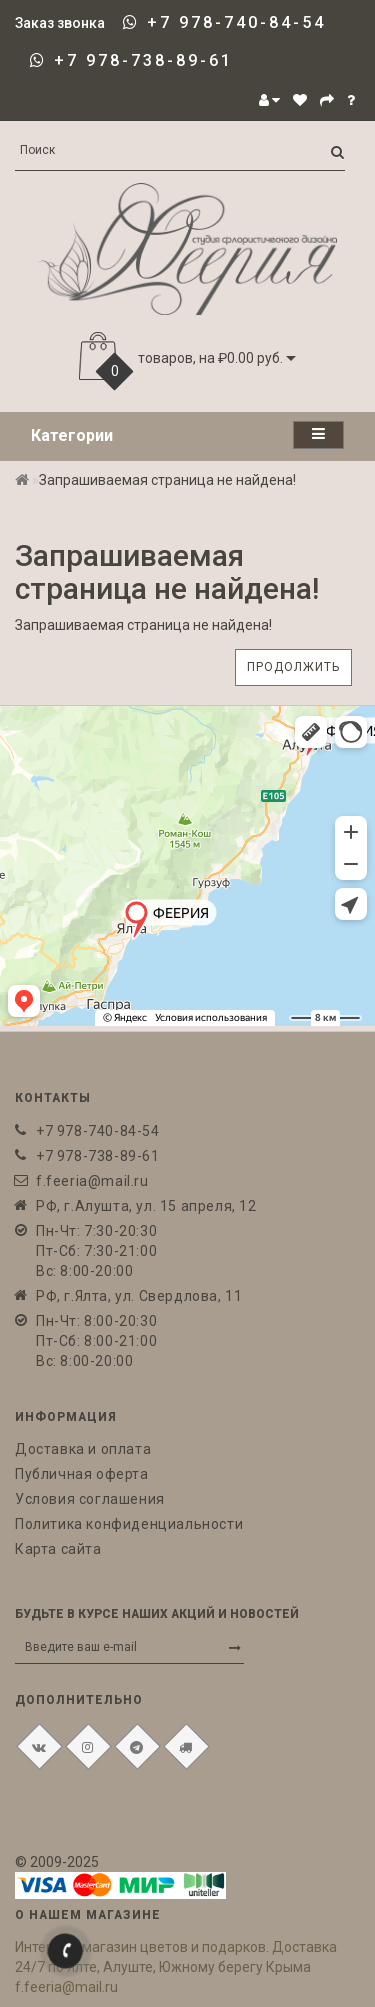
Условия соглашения (90, 1499)
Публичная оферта (82, 1474)
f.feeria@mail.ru (92, 1181)
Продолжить (293, 667)
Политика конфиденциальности (129, 1524)
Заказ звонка (60, 23)
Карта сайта (58, 1549)
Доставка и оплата (83, 1449)
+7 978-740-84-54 (236, 22)
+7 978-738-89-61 (143, 60)
